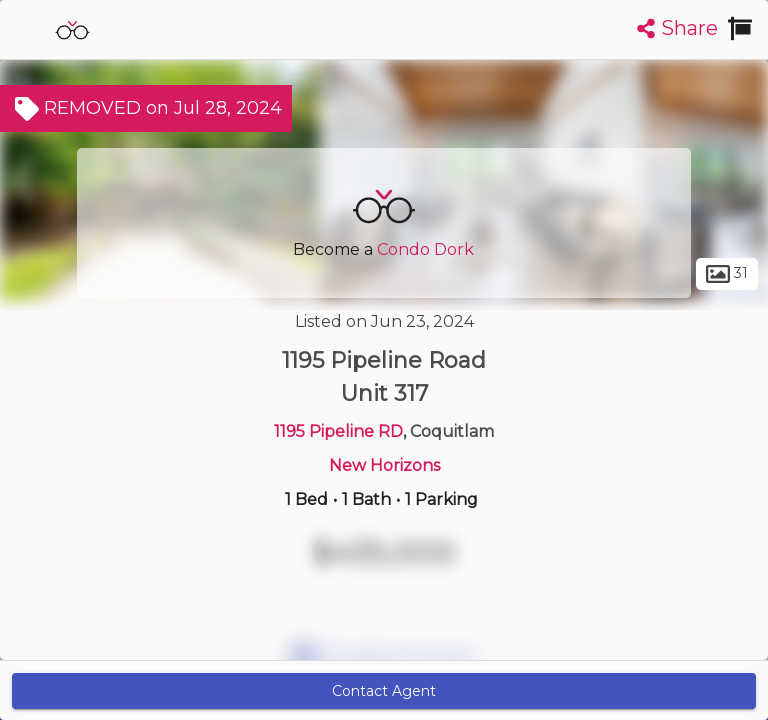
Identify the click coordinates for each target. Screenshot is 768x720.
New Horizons (384, 465)
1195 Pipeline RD (338, 431)
